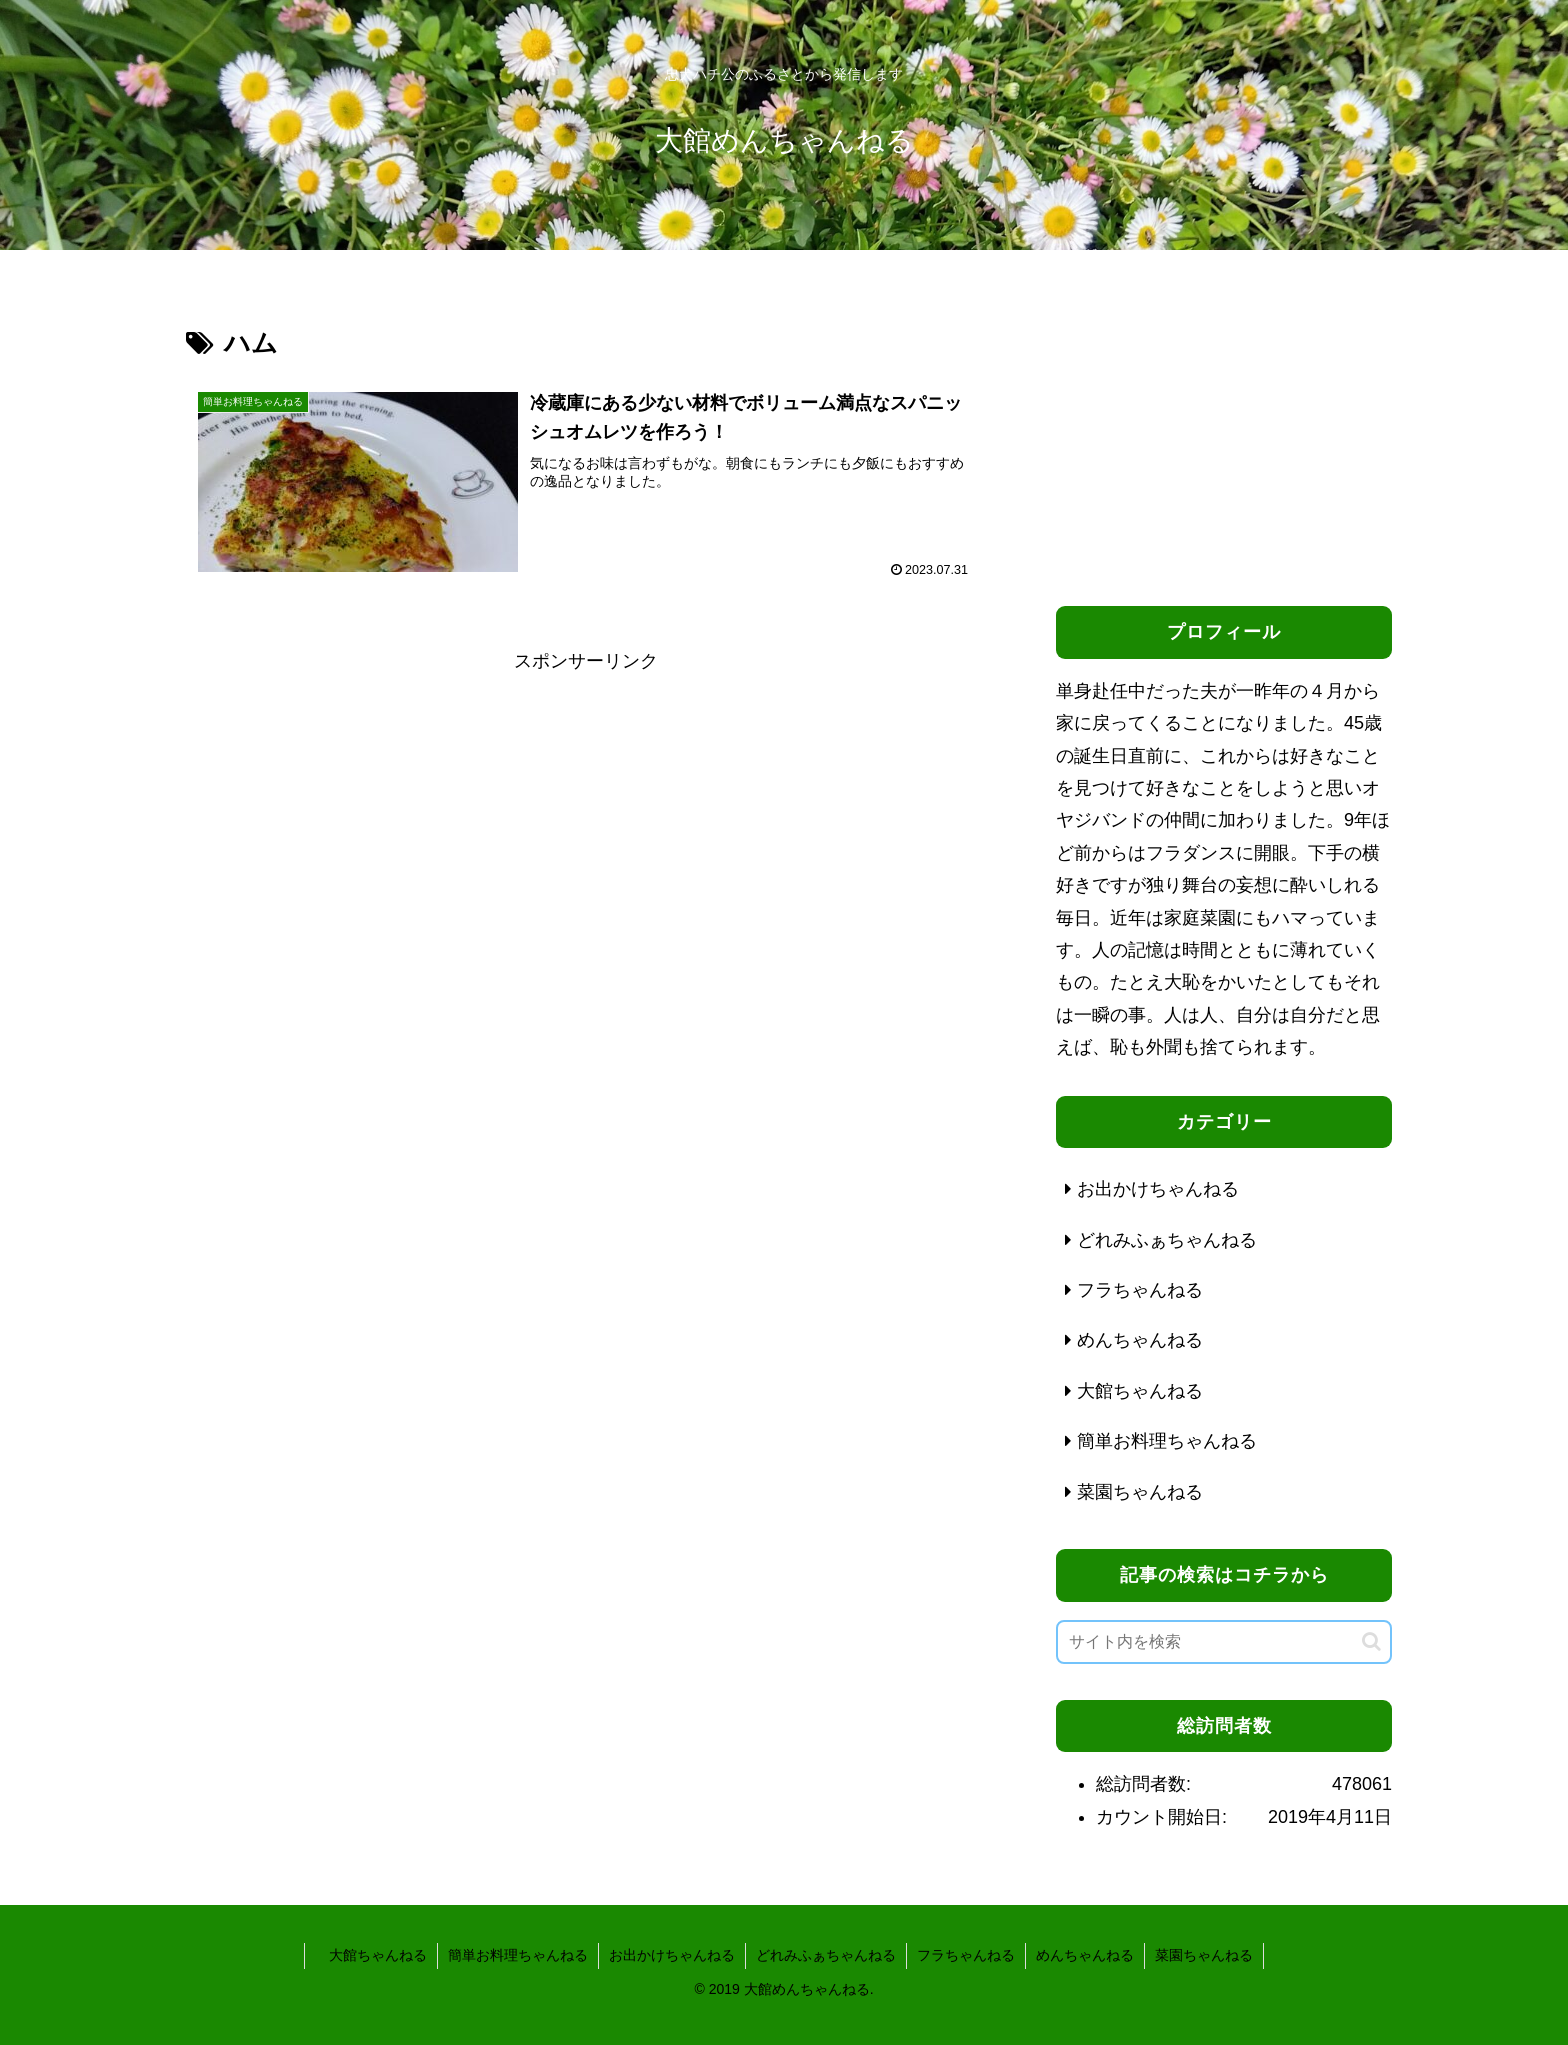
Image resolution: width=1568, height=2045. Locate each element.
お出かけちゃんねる (672, 1955)
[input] (1224, 1642)
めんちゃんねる (1085, 1955)
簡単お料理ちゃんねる (518, 1955)
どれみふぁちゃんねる (826, 1955)
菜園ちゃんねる (1204, 1955)
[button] (1371, 1641)
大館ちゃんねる (371, 1955)
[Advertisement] (586, 817)
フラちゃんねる (966, 1955)
